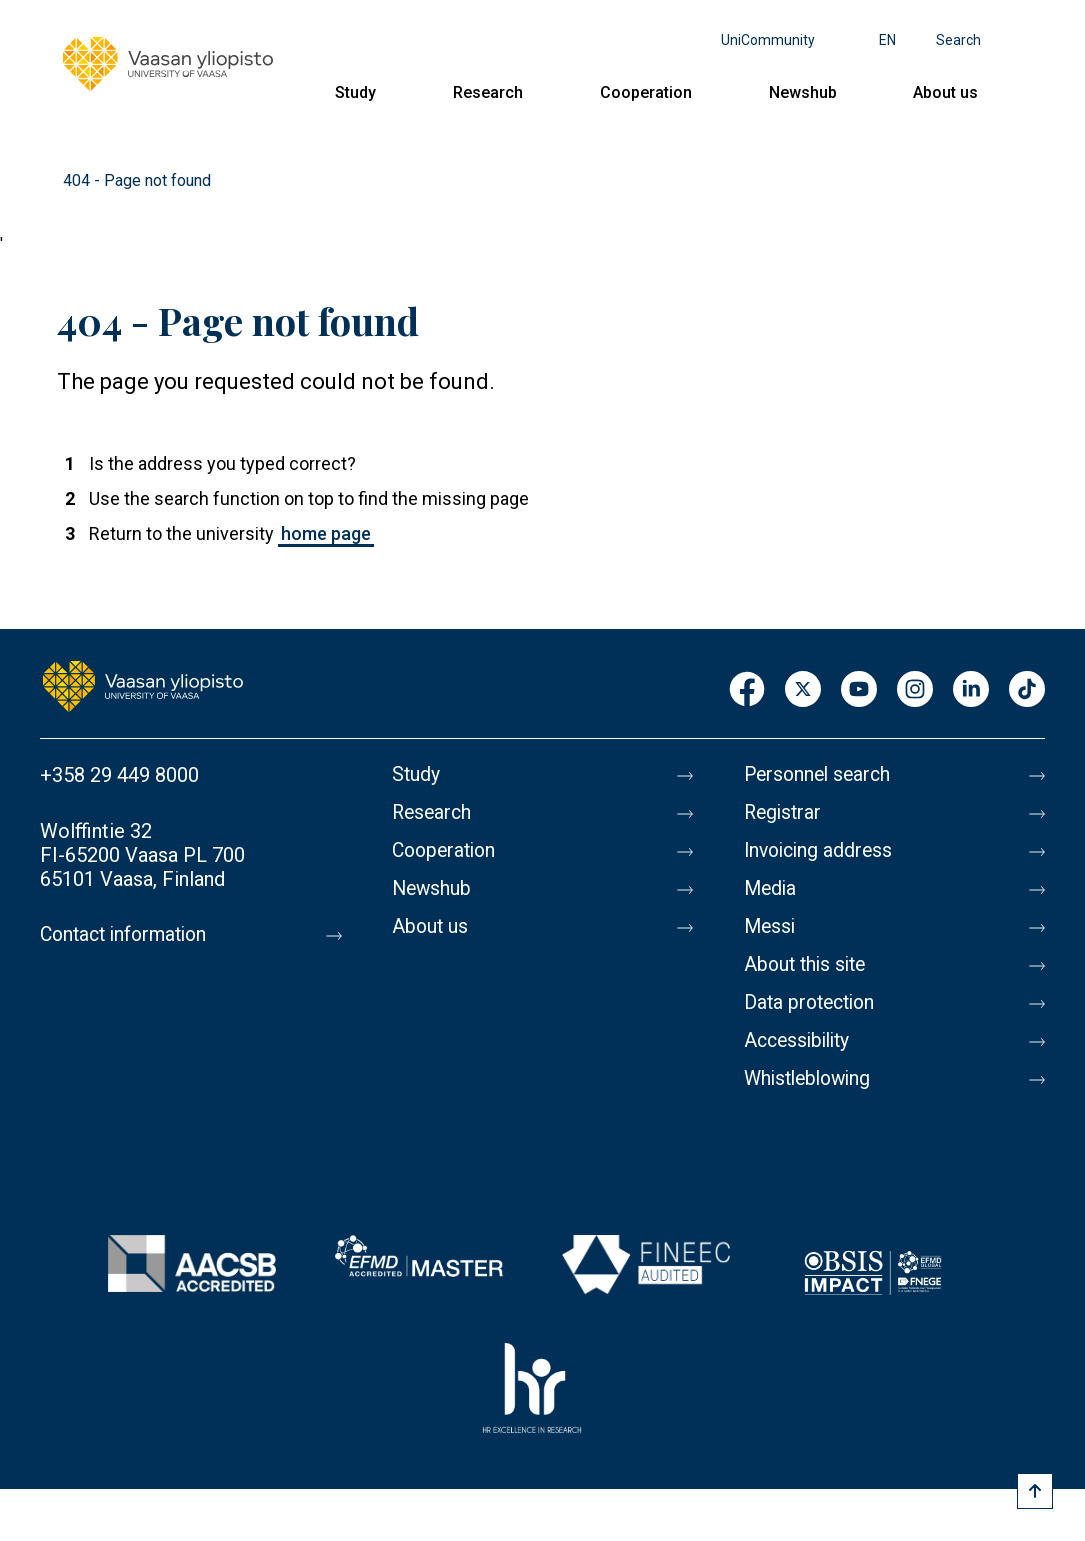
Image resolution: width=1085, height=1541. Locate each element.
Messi (771, 927)
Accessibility (800, 1041)
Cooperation (646, 92)
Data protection (813, 1003)
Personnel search (820, 775)
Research (488, 92)
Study (355, 92)
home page (326, 533)
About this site (808, 965)
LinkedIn (971, 690)
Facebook (747, 690)
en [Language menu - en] (887, 40)
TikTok (1027, 690)
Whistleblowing (811, 1079)
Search (958, 40)
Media (771, 889)
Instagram (915, 690)
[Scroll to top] (1035, 1491)
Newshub (803, 92)
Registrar (784, 813)
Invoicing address (821, 851)
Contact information (128, 935)
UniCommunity (768, 40)
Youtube (859, 690)
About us (945, 92)
